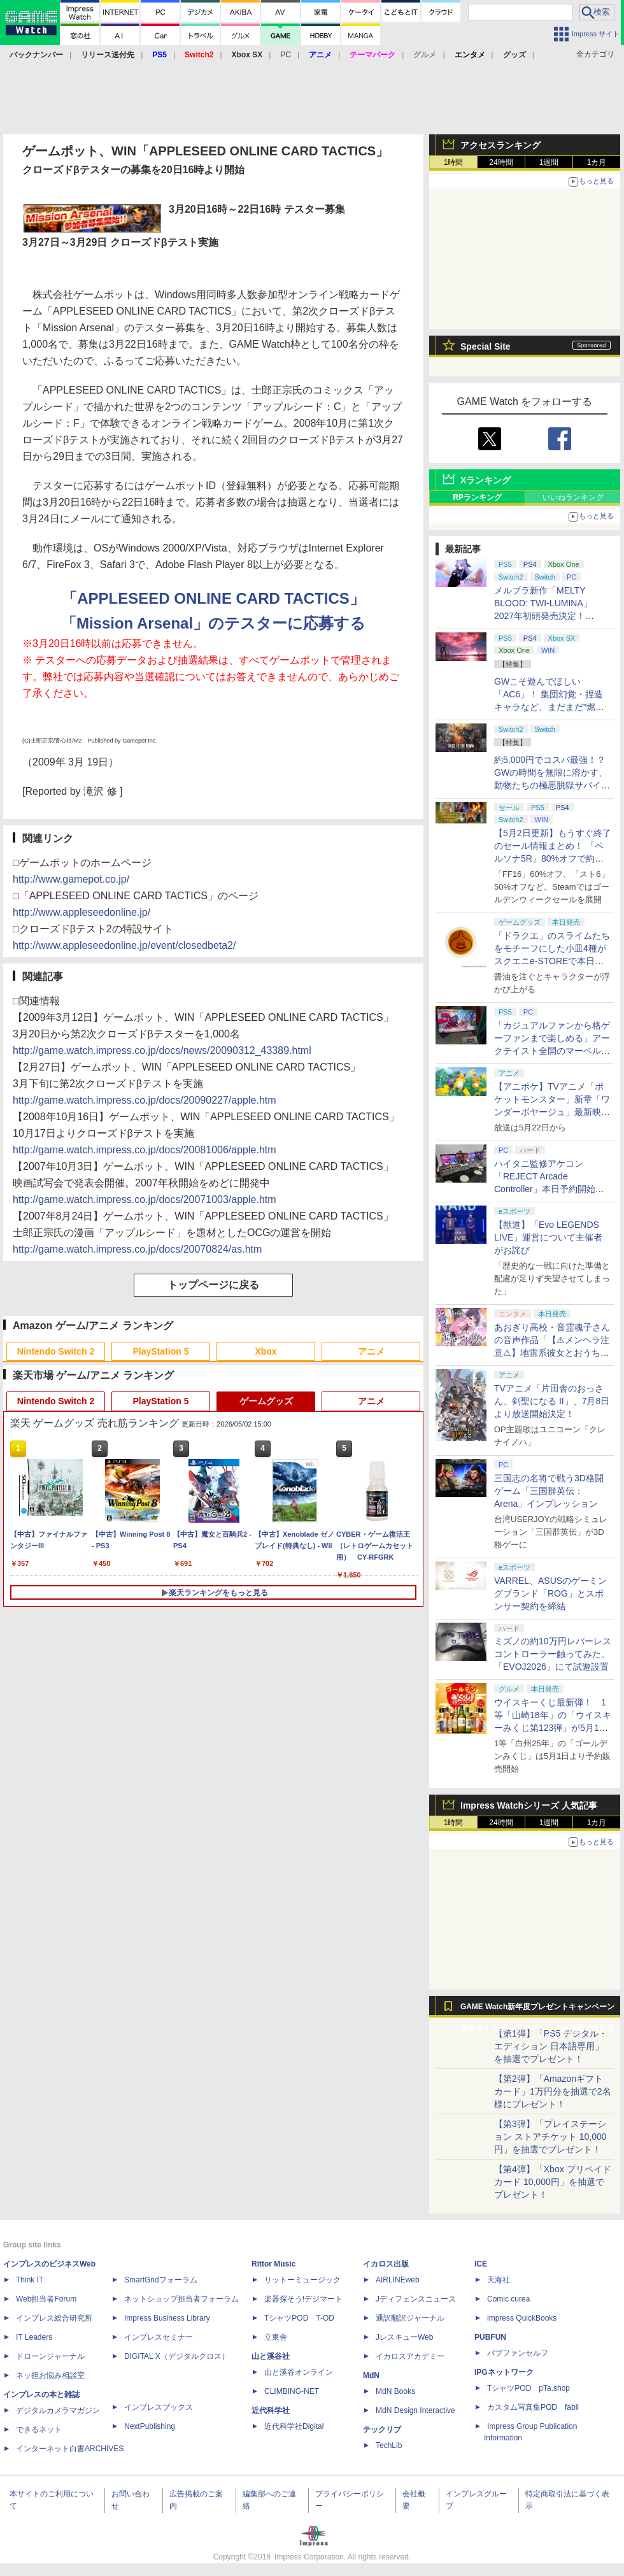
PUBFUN (490, 2337)
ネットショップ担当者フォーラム (181, 2299)
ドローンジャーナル (50, 2356)
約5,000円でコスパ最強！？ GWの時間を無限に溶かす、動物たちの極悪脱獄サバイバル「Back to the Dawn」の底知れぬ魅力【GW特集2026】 (552, 785)
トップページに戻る (213, 1284)
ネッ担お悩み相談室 (50, 2375)
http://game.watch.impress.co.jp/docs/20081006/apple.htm (144, 1149)
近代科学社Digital (293, 2426)
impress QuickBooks (522, 2318)
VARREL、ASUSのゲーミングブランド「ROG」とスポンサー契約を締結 (550, 1593)
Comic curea (508, 2299)
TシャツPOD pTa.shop (528, 2388)
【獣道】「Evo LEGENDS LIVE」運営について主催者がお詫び (548, 1237)
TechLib (389, 2445)
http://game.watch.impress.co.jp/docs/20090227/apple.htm (144, 1100)
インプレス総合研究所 (54, 2318)
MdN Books (395, 2391)
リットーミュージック (302, 2279)
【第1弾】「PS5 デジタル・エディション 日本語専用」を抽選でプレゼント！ (550, 2046)
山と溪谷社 (271, 2356)
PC (285, 54)
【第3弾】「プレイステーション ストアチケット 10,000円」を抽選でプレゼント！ (550, 2136)
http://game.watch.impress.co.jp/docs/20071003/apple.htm (144, 1199)
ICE (480, 2263)
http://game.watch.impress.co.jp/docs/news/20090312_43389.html (162, 1050)
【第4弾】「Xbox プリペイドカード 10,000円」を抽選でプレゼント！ (552, 2182)
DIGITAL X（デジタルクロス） (176, 2356)
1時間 (454, 162)
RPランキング (477, 497)
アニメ (371, 1351)
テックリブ (382, 2429)
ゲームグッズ (266, 1401)
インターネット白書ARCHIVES (70, 2448)
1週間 (549, 162)
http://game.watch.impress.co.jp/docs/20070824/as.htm (137, 1249)
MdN (371, 2375)
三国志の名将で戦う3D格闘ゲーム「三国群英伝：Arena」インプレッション (549, 1491)
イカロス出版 (386, 2263)
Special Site (485, 346)
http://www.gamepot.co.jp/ (71, 879)
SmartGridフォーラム (160, 2279)
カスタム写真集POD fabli (533, 2407)
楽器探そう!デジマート (303, 2299)
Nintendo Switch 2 (55, 1351)
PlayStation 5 (161, 1351)
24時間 (501, 162)
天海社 (498, 2279)
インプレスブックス (158, 2407)
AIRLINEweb (398, 2279)
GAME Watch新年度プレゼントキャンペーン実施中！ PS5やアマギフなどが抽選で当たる (537, 2009)
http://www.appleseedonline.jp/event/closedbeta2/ (124, 945)
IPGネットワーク (504, 2372)
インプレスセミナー (158, 2337)
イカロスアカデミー (410, 2356)
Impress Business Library (167, 2318)
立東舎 (275, 2337)
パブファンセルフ (517, 2353)
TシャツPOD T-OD (299, 2318)
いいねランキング (573, 497)
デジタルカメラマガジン (58, 2410)
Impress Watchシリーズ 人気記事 (528, 1805)
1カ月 (597, 162)
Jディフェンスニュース (416, 2299)
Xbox (265, 1351)
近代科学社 (271, 2410)
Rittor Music (273, 2263)
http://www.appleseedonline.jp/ (81, 912)
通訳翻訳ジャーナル (410, 2318)
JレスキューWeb (404, 2337)
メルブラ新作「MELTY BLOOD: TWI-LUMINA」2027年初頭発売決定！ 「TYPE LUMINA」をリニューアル (550, 615)
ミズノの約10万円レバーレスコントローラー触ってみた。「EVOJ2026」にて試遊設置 (552, 1654)
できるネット (39, 2429)
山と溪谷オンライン (298, 2372)
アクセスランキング (500, 145)
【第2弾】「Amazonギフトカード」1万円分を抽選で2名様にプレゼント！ (552, 2091)
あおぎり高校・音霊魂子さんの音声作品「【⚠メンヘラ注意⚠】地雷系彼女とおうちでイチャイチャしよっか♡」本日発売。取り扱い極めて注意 (552, 1352)
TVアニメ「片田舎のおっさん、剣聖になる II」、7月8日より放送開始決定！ (551, 1401)
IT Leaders (34, 2337)
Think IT (29, 2279)
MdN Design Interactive (415, 2410)
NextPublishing (149, 2426)
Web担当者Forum (46, 2299)
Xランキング (485, 480)
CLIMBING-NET (291, 2391)
